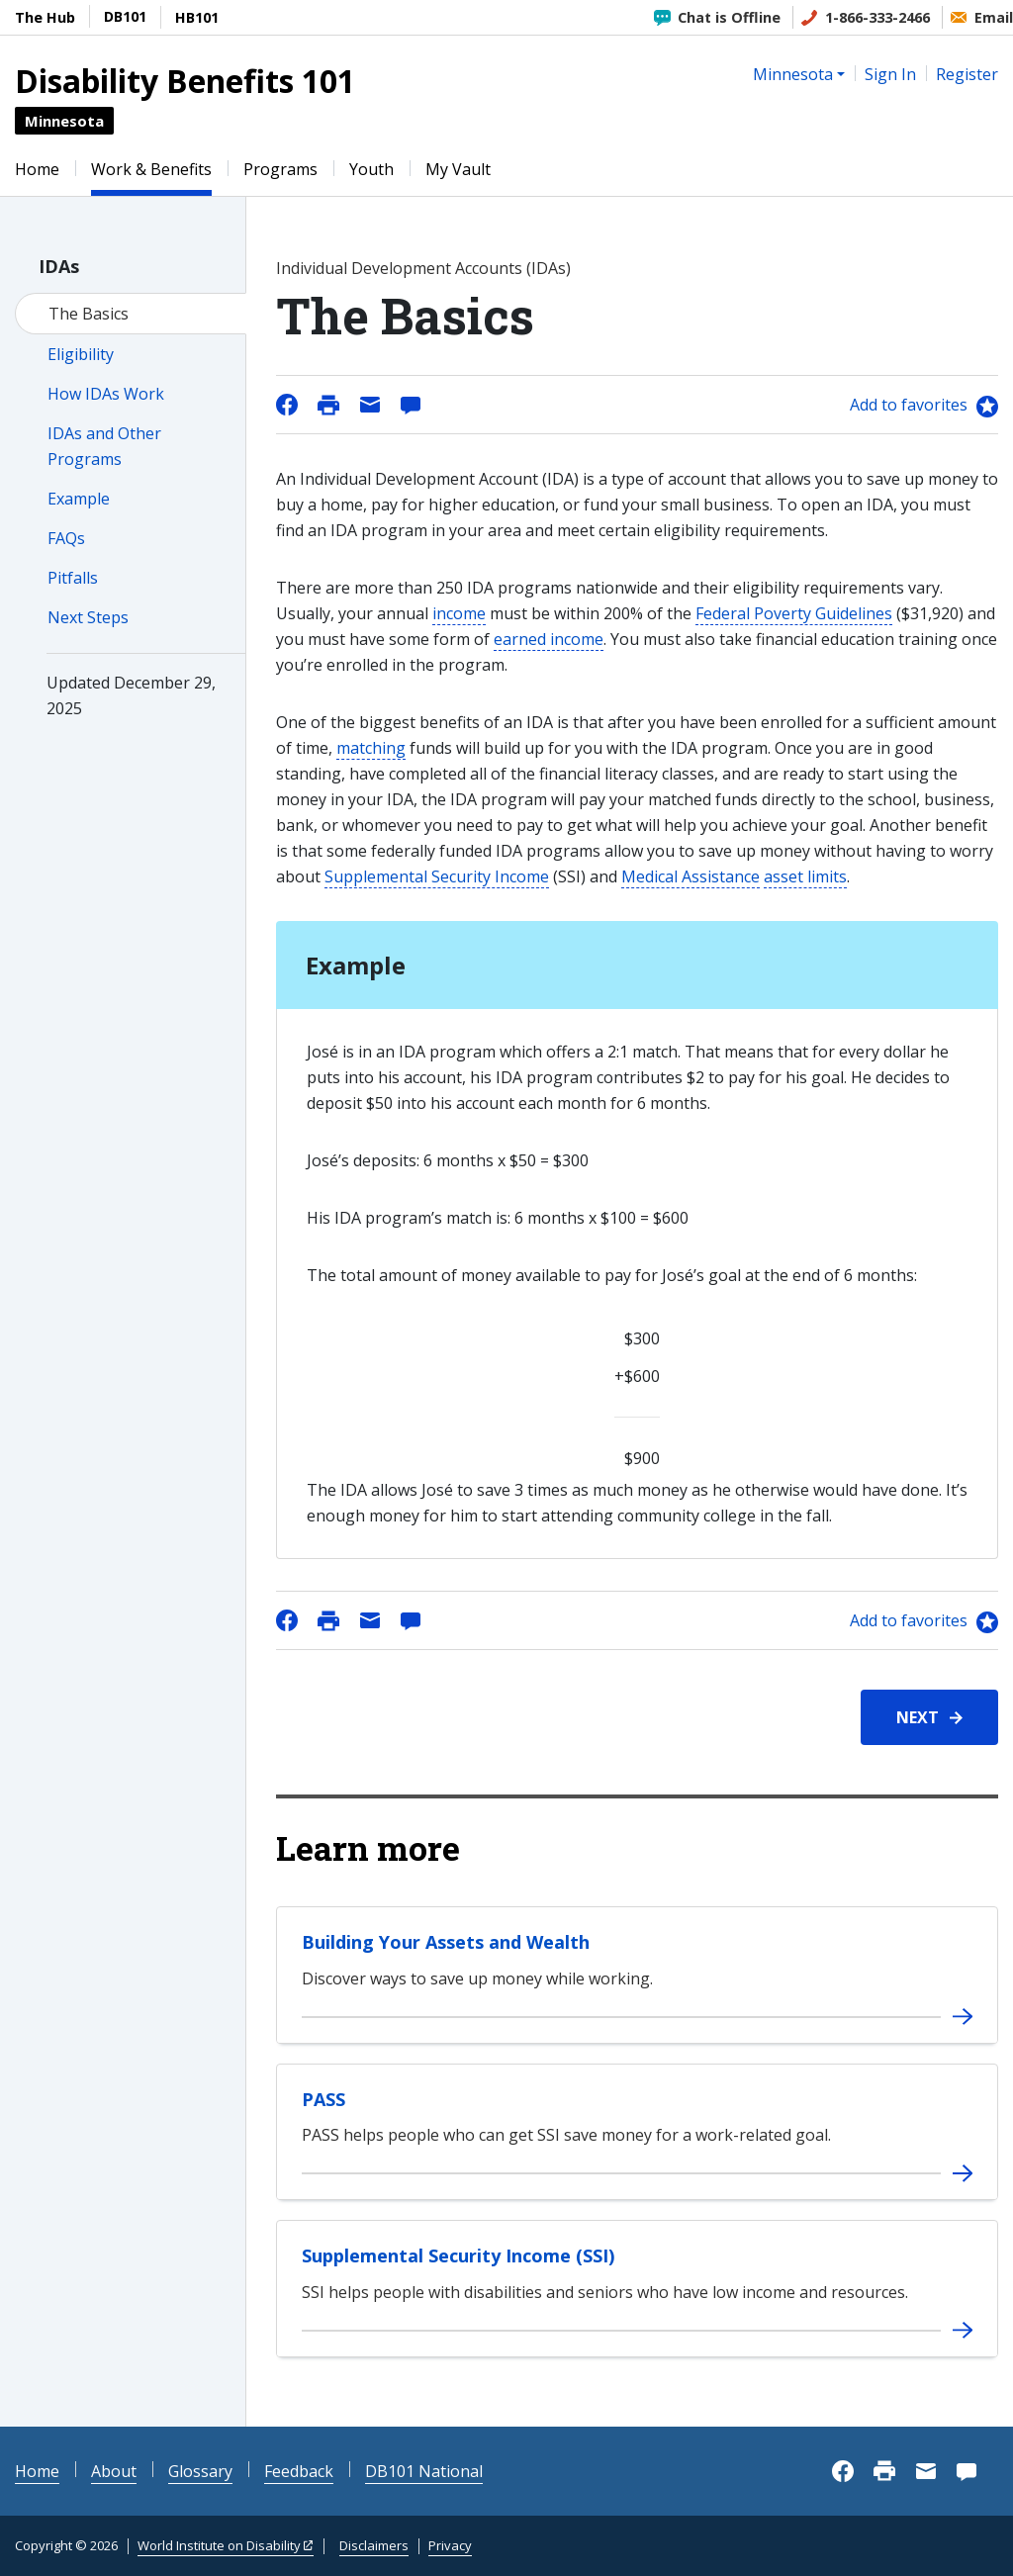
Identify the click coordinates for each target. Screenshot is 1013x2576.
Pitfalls (72, 578)
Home (37, 169)
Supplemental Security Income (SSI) (458, 2255)
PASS (323, 2099)
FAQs (66, 538)
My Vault (458, 169)
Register (967, 74)
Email (993, 17)
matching (371, 748)
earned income (548, 639)
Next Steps (88, 617)
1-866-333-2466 (877, 17)
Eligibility (80, 354)
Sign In (890, 74)
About (114, 2471)
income (459, 613)
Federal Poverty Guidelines (793, 613)
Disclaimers (374, 2545)
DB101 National (424, 2471)
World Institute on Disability (219, 2545)
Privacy (450, 2545)
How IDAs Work (105, 394)
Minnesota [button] (793, 74)
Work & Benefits (151, 169)
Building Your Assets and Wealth (446, 1942)
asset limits (805, 876)
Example (78, 498)
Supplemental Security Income (436, 876)
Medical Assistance (690, 876)
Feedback (298, 2471)
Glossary (200, 2471)
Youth (371, 169)
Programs (280, 169)
